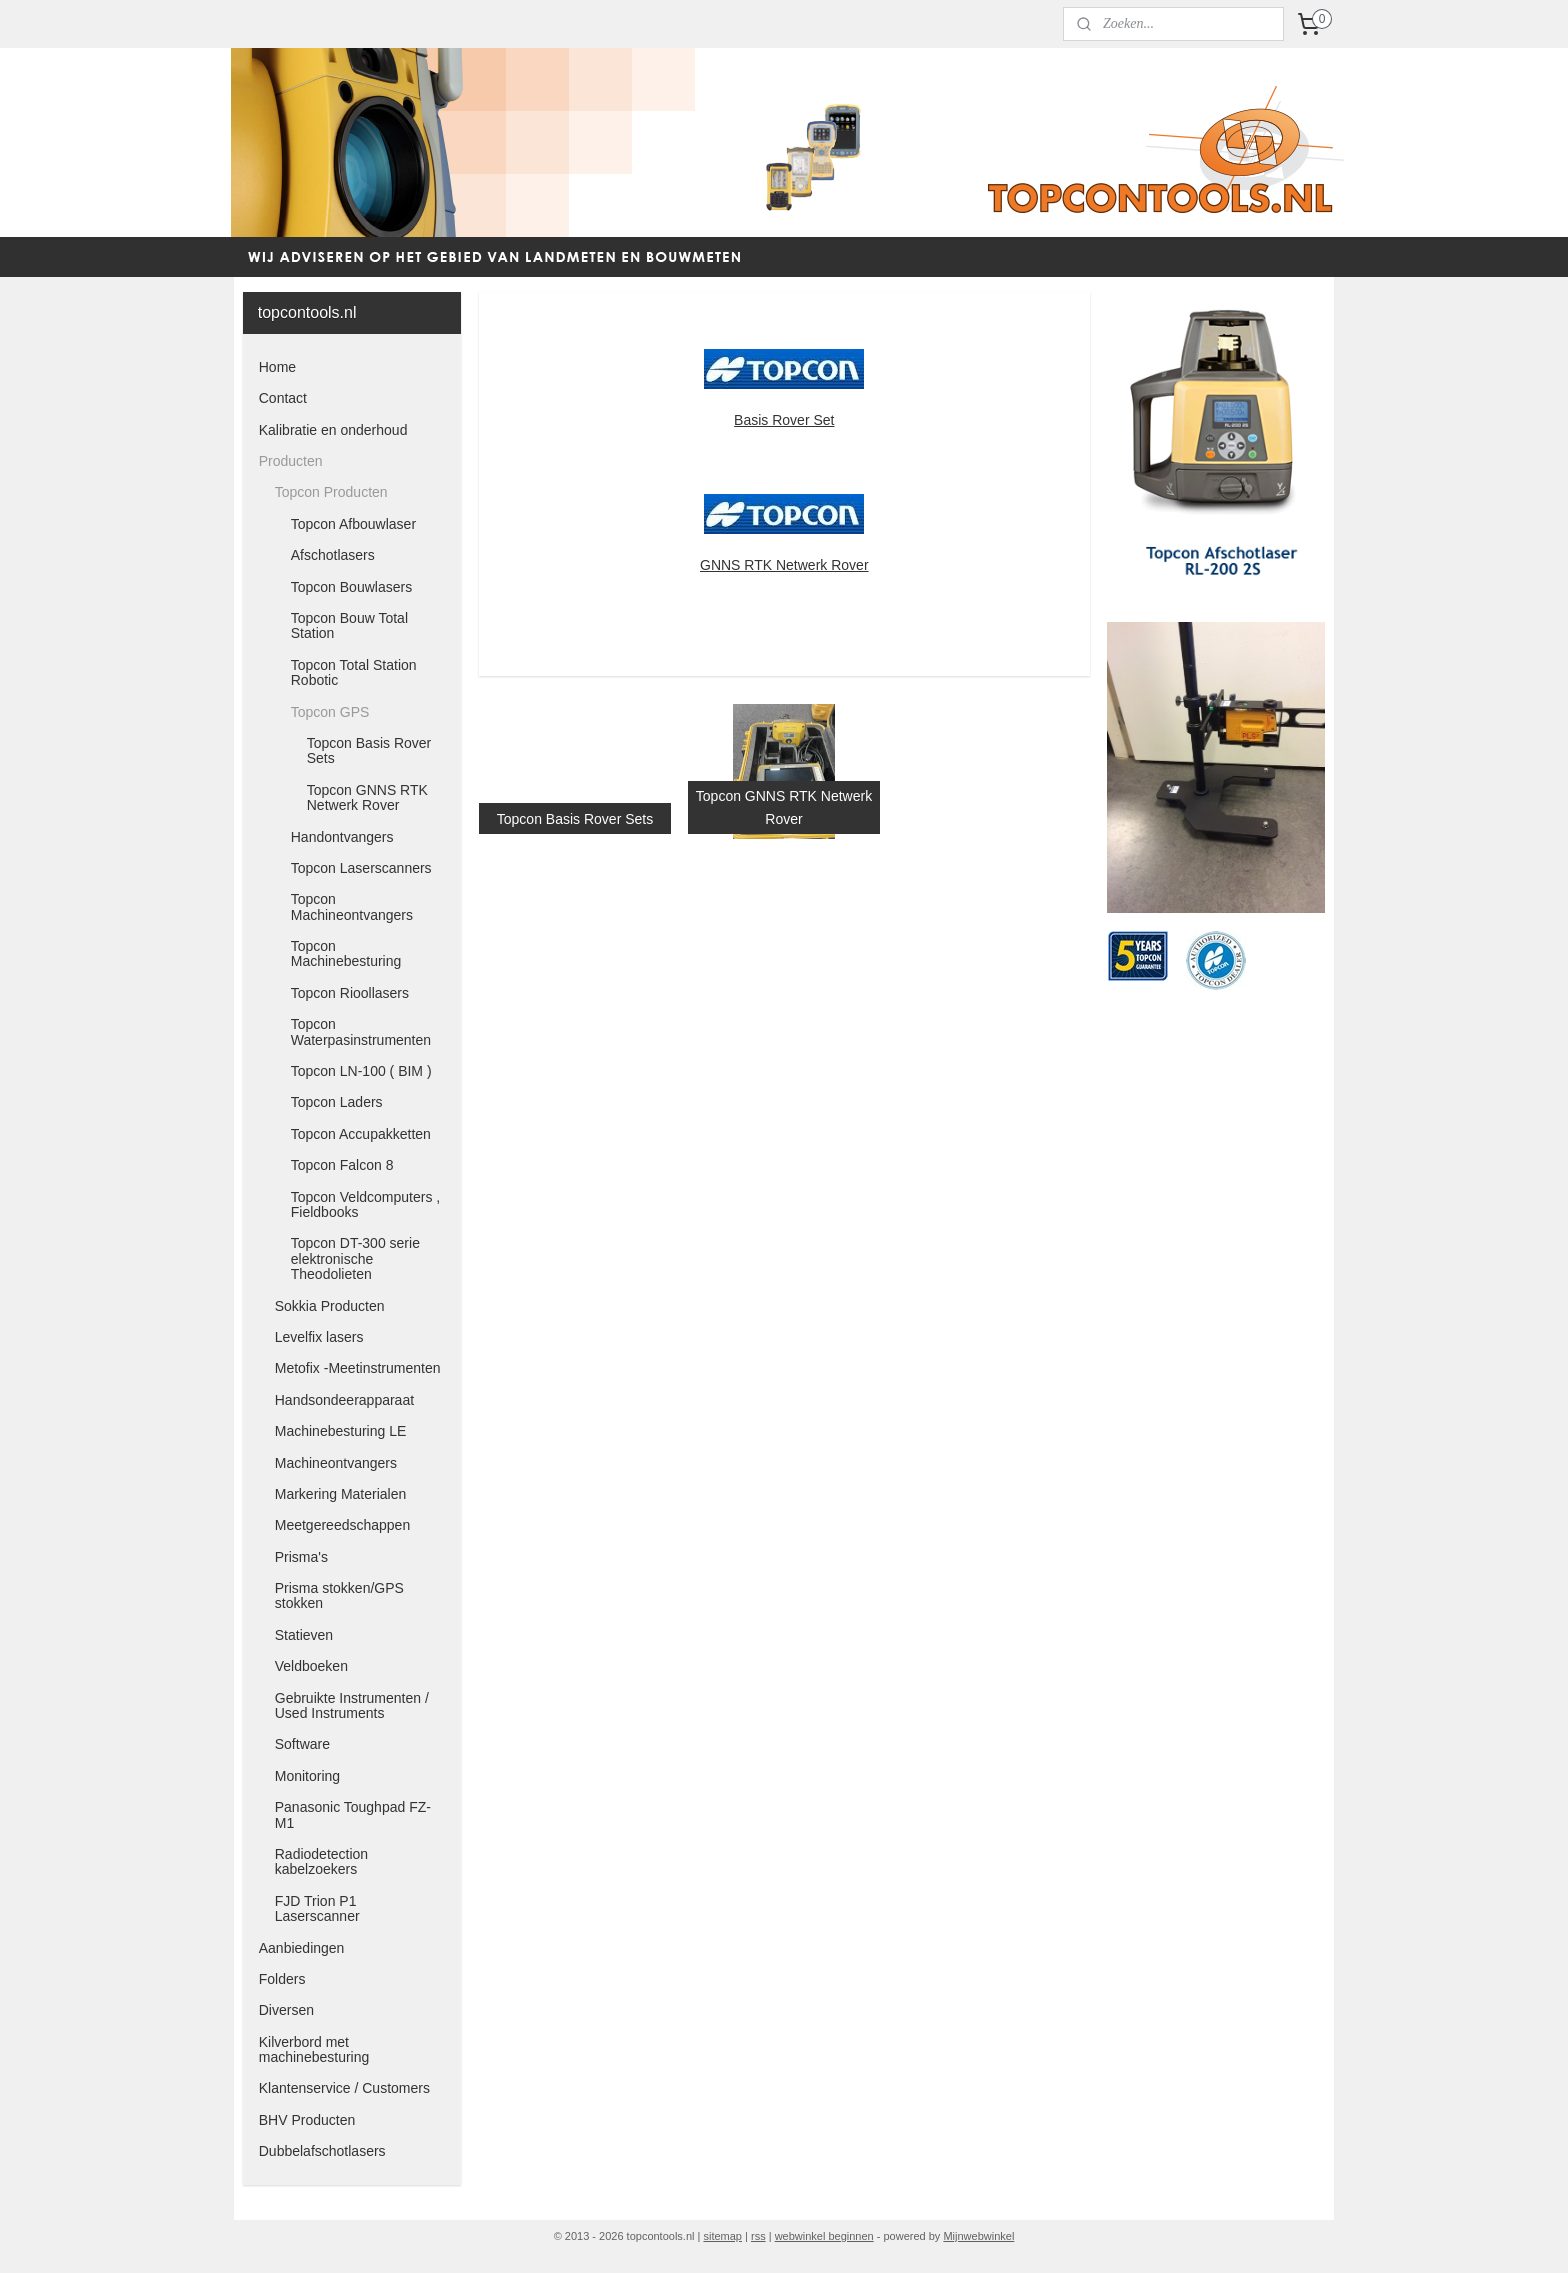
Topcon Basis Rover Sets (369, 750)
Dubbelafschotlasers (322, 2151)
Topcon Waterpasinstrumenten (361, 1031)
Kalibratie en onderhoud (333, 430)
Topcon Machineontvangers (352, 906)
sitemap (722, 2236)
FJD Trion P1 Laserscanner (317, 1908)
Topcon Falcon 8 (342, 1165)
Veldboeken (311, 1666)
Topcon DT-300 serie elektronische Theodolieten (355, 1258)
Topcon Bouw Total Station (349, 625)
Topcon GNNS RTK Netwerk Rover (367, 797)
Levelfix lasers (319, 1337)
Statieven (304, 1635)
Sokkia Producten (330, 1306)
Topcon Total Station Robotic (354, 672)
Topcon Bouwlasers (351, 587)
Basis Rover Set (784, 420)
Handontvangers (342, 837)
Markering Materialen (341, 1494)
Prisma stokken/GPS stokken (339, 1595)
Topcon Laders (337, 1102)
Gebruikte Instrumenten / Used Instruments (352, 1705)
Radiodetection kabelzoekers (321, 1861)
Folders (282, 1979)
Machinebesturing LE (341, 1431)
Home (277, 367)
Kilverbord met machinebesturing (314, 2049)
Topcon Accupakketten (361, 1134)
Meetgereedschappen (342, 1525)
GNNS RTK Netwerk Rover (784, 565)
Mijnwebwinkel (978, 2236)
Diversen (286, 2010)
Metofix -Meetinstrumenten (358, 1368)
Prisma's (301, 1557)
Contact (283, 398)
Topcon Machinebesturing (346, 953)
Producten (291, 461)
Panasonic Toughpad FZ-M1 (353, 1814)
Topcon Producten (331, 492)
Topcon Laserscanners (361, 868)
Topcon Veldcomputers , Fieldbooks (365, 1204)
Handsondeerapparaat (344, 1400)
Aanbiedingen (302, 1948)
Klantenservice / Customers (344, 2088)
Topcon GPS (330, 712)
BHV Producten (307, 2120)
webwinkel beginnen (824, 2236)
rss (758, 2236)
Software (302, 1744)
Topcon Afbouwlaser (353, 524)
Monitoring (307, 1776)
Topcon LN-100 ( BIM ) (361, 1071)
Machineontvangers (336, 1463)
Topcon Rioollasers (350, 993)
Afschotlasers (333, 555)
